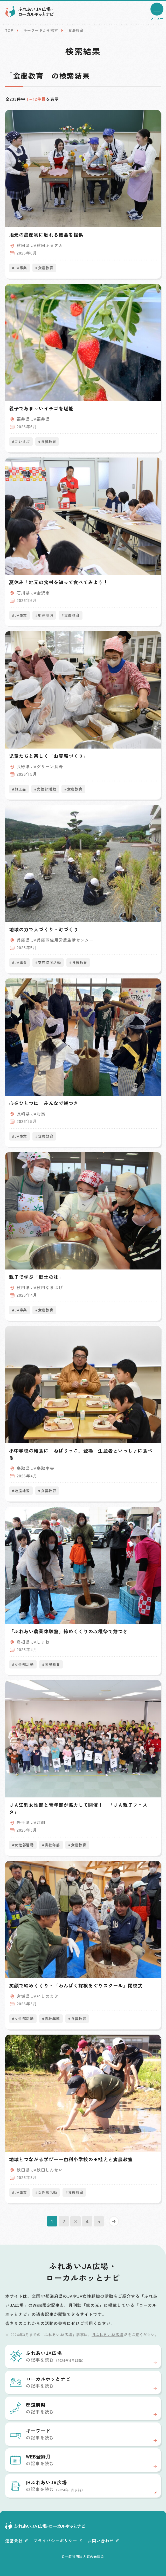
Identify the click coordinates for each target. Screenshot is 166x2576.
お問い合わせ (103, 2540)
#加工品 (19, 789)
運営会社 (16, 2540)
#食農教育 (44, 267)
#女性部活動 (45, 789)
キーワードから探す (40, 30)
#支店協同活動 (48, 962)
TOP (9, 30)
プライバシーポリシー (57, 2540)
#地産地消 (44, 615)
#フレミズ (21, 441)
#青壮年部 (51, 1844)
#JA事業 (19, 267)
